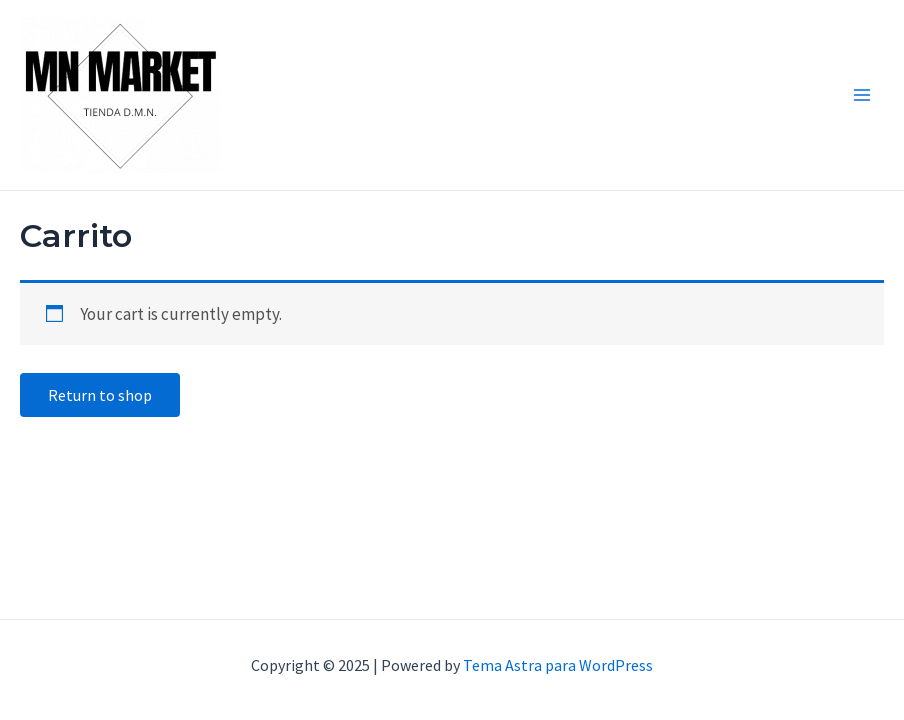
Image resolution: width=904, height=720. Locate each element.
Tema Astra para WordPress (558, 665)
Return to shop (100, 395)
